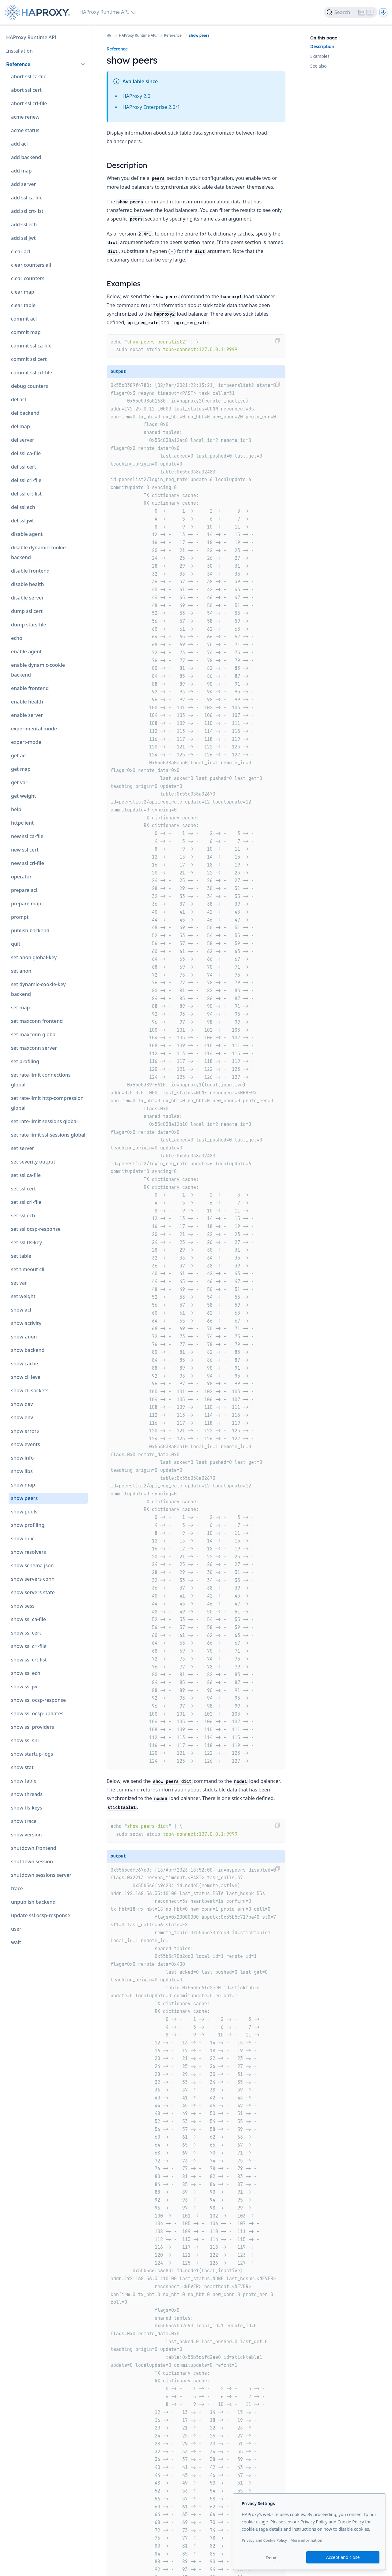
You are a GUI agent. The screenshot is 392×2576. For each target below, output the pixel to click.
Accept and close (343, 2557)
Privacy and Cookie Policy (264, 2540)
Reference (173, 35)
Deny (271, 2557)
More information (306, 2540)
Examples (320, 56)
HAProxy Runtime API (137, 35)
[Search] (350, 12)
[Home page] (38, 12)
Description (322, 46)
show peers (199, 35)
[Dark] (383, 12)
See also (318, 66)
